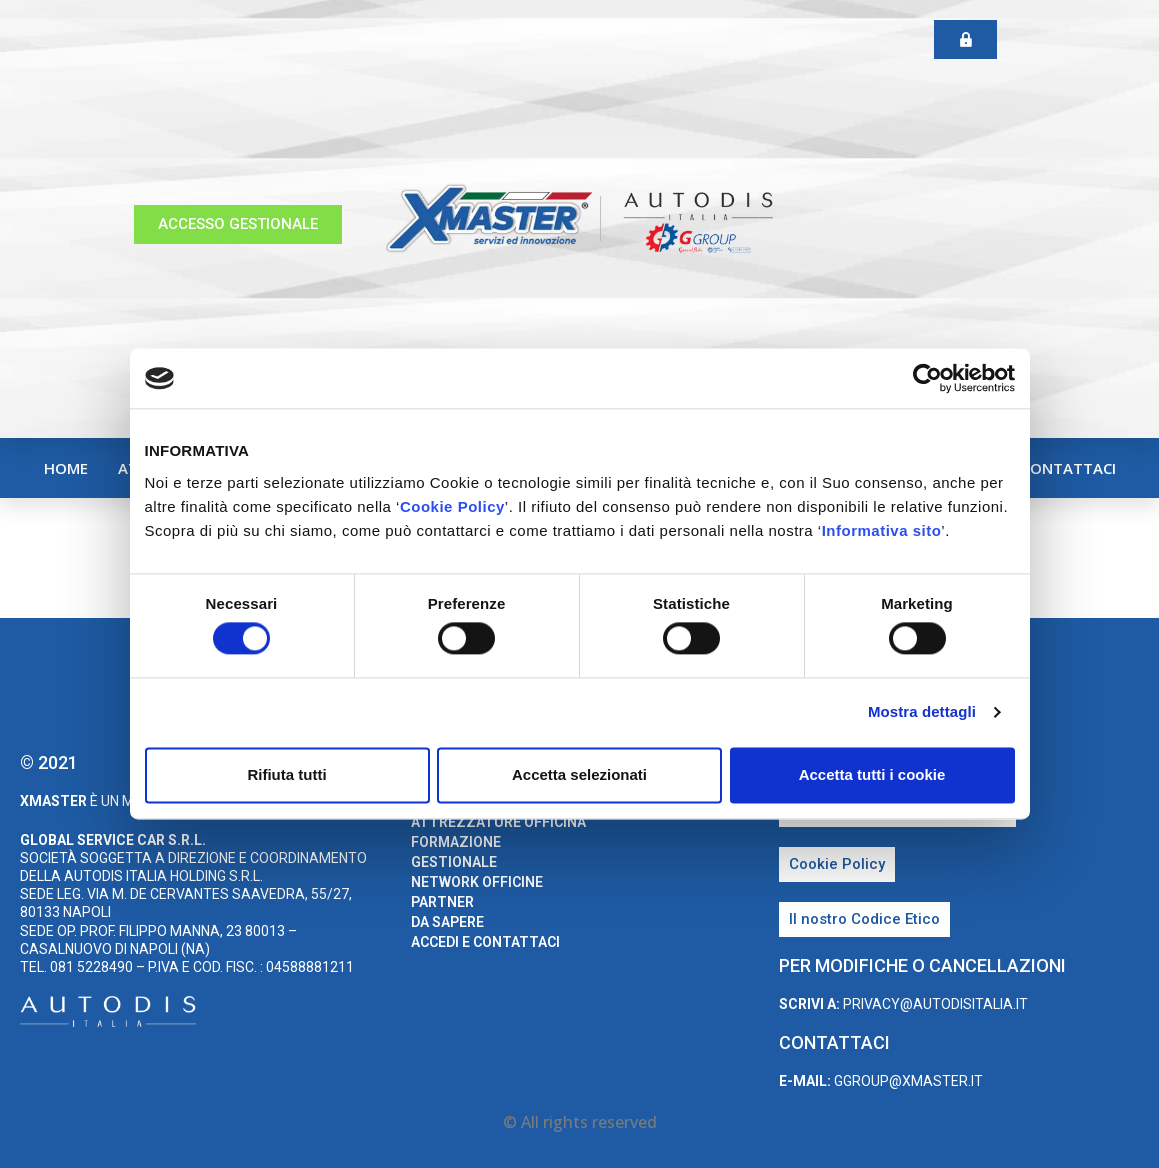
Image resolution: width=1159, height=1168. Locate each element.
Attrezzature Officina (498, 822)
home (66, 468)
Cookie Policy (452, 506)
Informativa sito (882, 530)
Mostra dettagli (922, 712)
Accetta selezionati (579, 774)
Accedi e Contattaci (1035, 468)
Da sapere (447, 922)
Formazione (456, 842)
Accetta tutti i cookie (872, 774)
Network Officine (477, 882)
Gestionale (454, 862)
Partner (442, 902)
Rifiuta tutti (286, 774)
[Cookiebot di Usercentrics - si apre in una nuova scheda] (927, 378)
